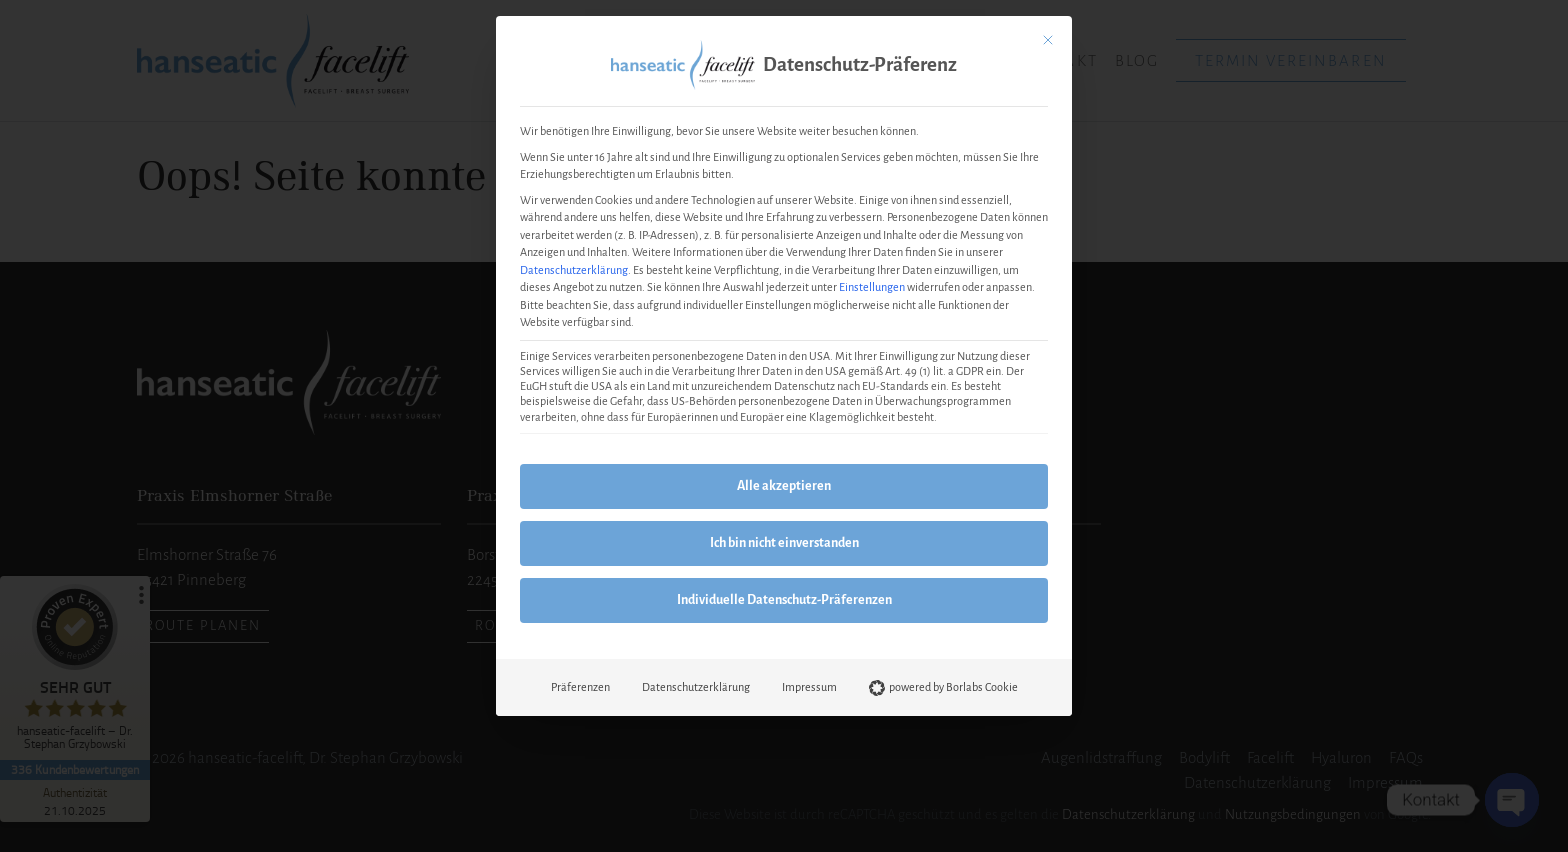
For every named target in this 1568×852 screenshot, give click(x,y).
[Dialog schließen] (1048, 40)
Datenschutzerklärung (574, 270)
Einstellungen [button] (872, 287)
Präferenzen (580, 687)
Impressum (809, 687)
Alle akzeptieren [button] (784, 486)
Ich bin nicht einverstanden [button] (784, 543)
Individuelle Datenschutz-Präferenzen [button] (784, 600)
